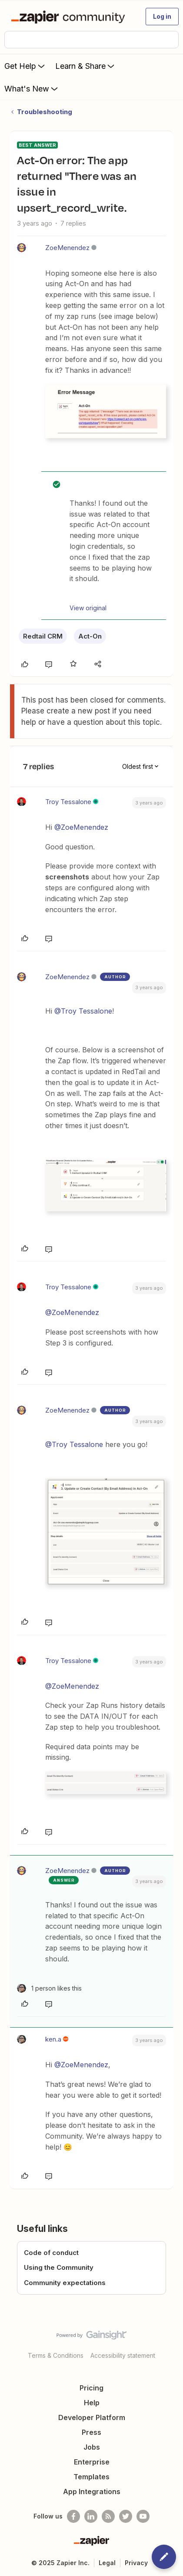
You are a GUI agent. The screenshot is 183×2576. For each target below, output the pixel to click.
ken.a (53, 2039)
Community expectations (65, 2283)
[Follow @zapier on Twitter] (125, 2516)
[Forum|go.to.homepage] (69, 17)
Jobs (91, 2447)
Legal (107, 2562)
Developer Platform (91, 2417)
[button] (162, 16)
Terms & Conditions (55, 2355)
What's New (32, 88)
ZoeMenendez (67, 247)
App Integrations (91, 2491)
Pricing (91, 2387)
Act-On (90, 636)
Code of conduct (51, 2252)
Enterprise (92, 2462)
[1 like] (49, 1988)
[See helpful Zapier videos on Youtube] (143, 2516)
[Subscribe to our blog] (108, 2516)
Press (91, 2432)
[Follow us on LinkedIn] (90, 2516)
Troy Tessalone (68, 802)
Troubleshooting (44, 112)
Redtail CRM (43, 636)
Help (92, 2402)
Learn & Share (85, 66)
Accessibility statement (122, 2355)
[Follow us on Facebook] (73, 2516)
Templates (91, 2476)
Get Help (25, 66)
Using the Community (58, 2267)
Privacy (136, 2562)
